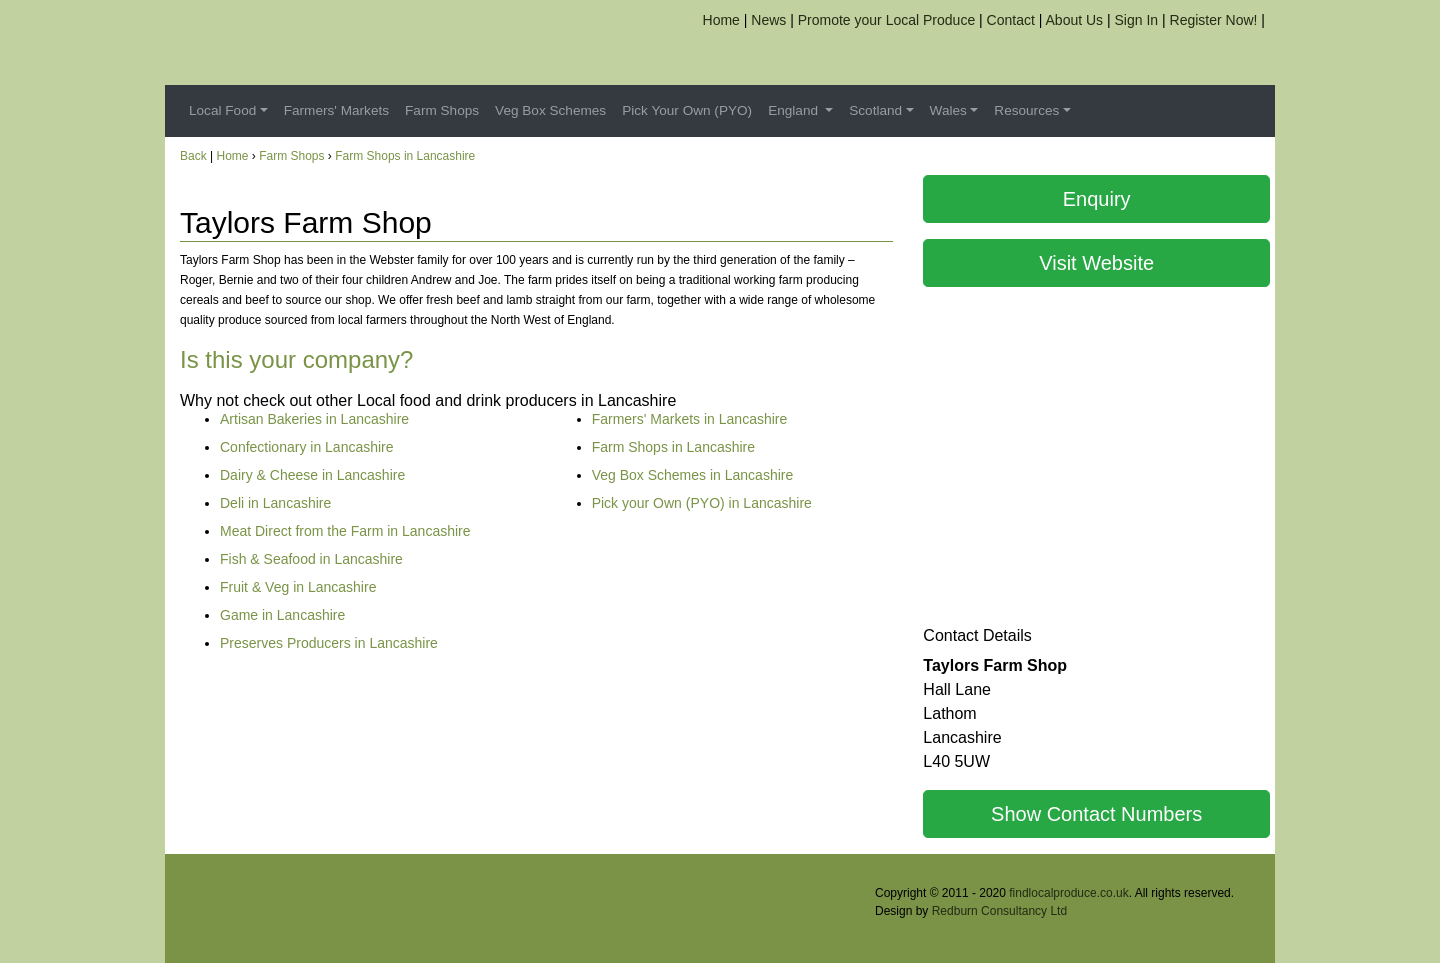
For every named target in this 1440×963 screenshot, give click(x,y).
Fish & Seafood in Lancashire (311, 559)
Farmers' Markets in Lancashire (690, 419)
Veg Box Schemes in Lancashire (693, 475)
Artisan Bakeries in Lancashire (314, 419)
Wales (948, 110)
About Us (1075, 20)
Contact (1011, 20)
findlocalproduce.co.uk (1068, 893)
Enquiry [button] (1097, 199)
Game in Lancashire (282, 615)
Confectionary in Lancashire (307, 447)
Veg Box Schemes (550, 110)
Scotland (875, 110)
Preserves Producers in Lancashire (329, 643)
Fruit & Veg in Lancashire (298, 587)
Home (721, 20)
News (768, 20)
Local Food (222, 110)
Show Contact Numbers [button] (1096, 814)
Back (193, 156)
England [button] (795, 110)
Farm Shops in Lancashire (405, 156)
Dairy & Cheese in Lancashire (312, 475)
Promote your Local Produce (886, 20)
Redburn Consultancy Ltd (999, 911)
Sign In (1137, 20)
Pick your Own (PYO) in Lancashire (702, 503)
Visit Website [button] (1096, 263)
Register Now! (1214, 20)
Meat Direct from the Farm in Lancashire (345, 531)
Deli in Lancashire (275, 503)
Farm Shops (442, 110)
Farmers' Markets (336, 110)
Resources (1026, 110)
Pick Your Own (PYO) (687, 110)
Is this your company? (296, 359)
